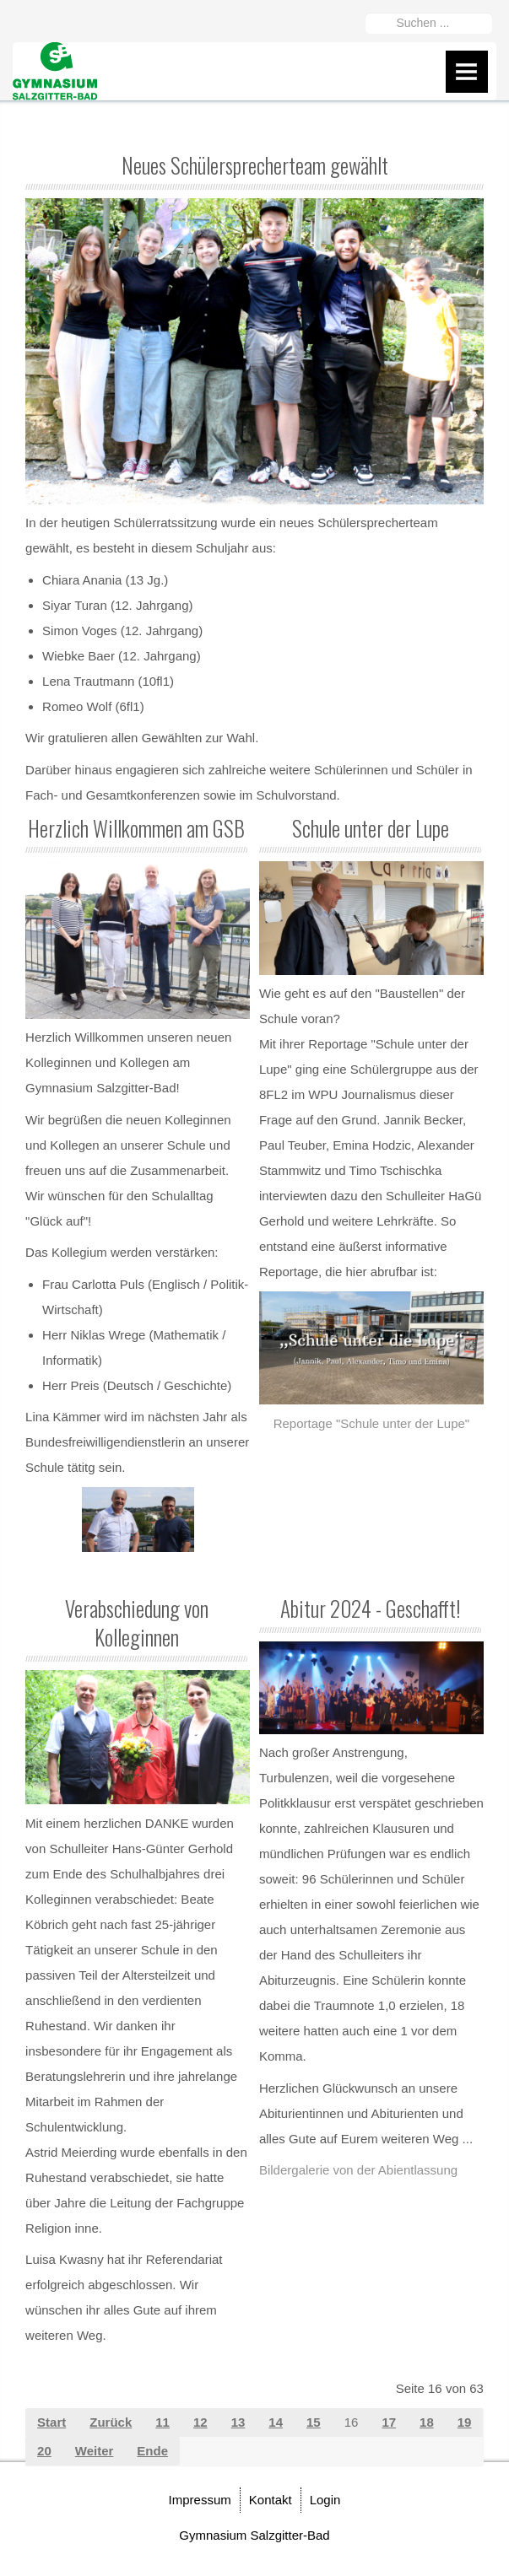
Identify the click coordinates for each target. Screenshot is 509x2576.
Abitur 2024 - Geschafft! (370, 1608)
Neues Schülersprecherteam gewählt (255, 165)
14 (275, 2422)
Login (325, 2499)
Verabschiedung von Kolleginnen (136, 1622)
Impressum (200, 2499)
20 (44, 2451)
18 (427, 2422)
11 (162, 2422)
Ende (152, 2451)
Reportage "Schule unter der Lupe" (371, 1423)
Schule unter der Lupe (370, 827)
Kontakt (270, 2499)
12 (200, 2422)
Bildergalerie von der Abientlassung (358, 2170)
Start (51, 2422)
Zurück (110, 2422)
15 (313, 2422)
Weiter (94, 2451)
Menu (467, 72)
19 (465, 2422)
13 (238, 2422)
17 (389, 2422)
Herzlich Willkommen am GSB (136, 827)
